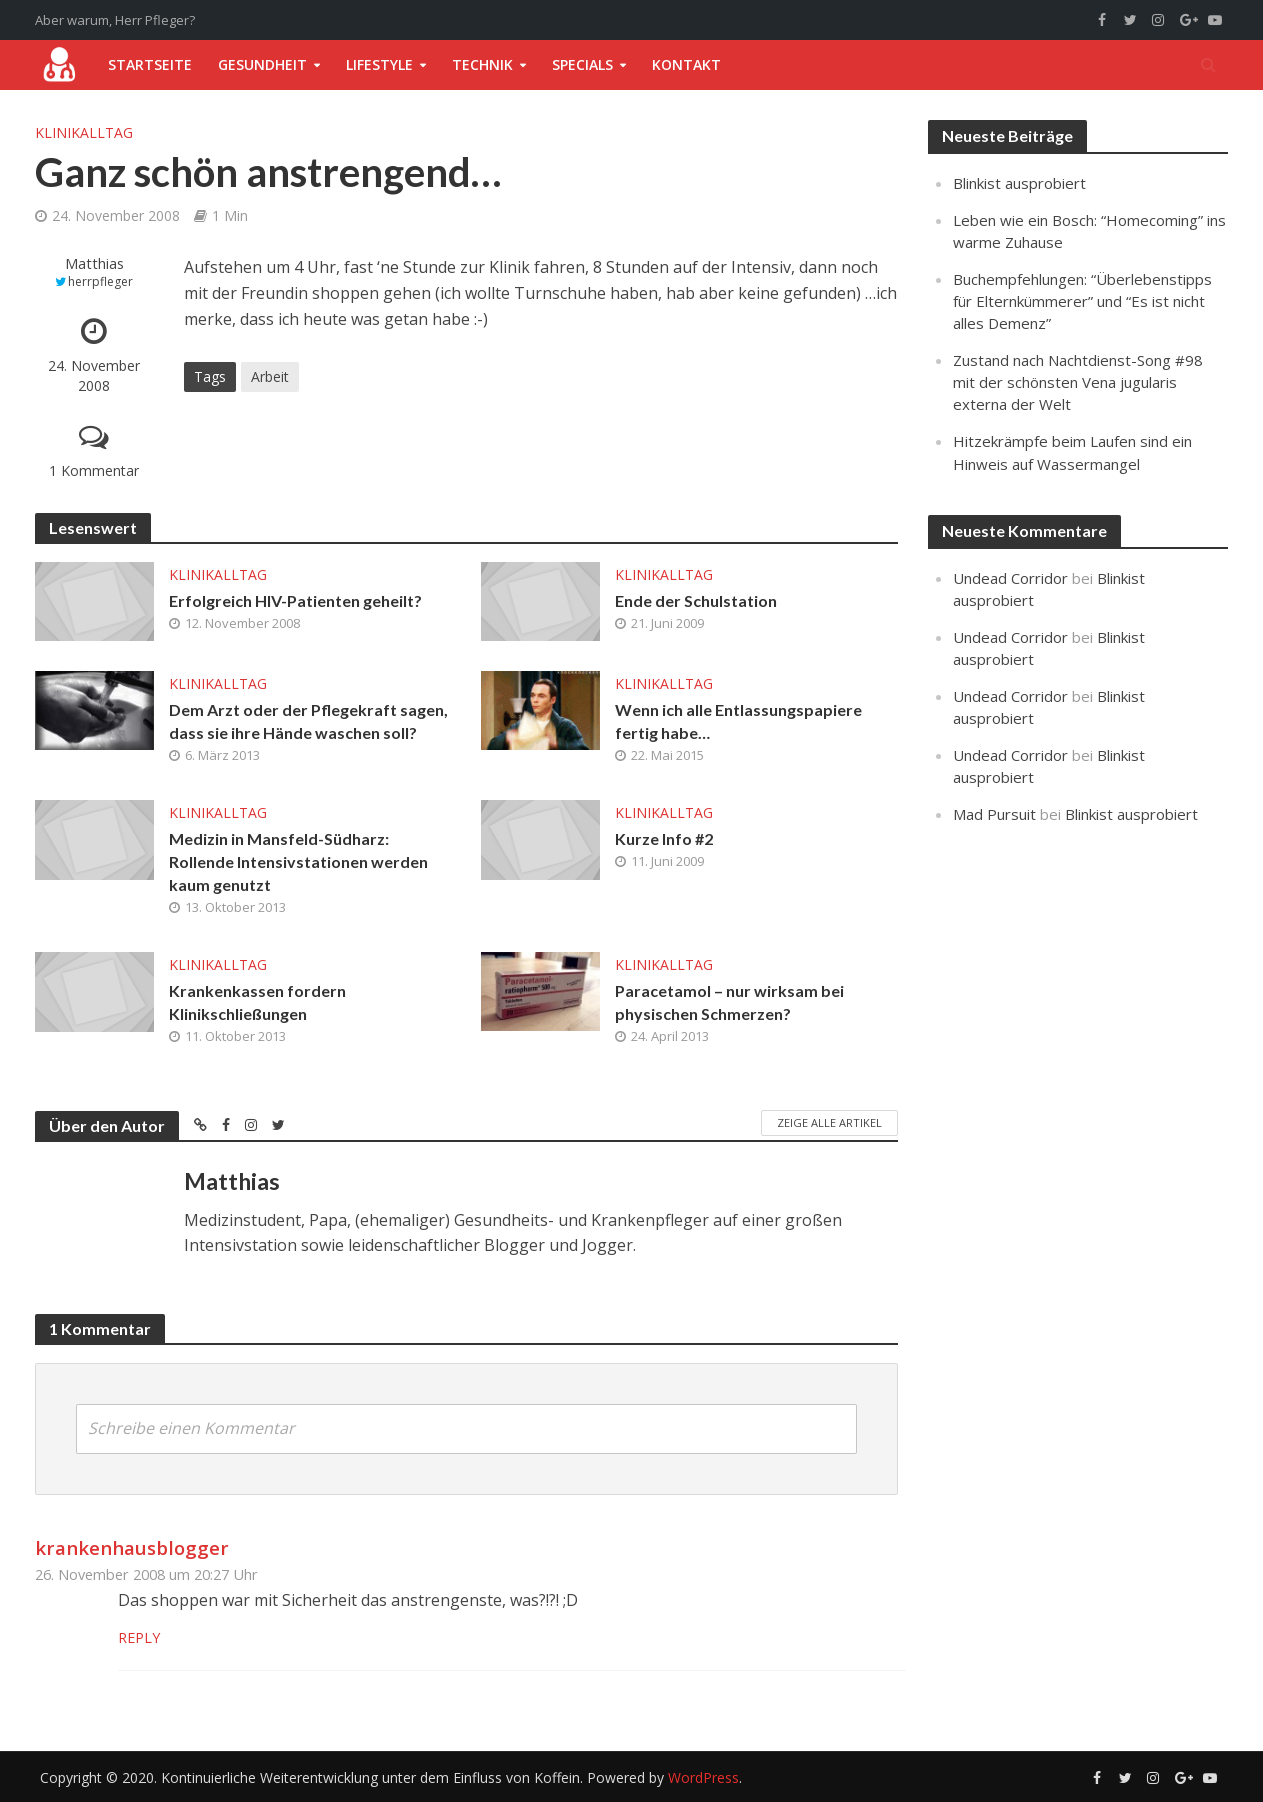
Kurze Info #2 (664, 838)
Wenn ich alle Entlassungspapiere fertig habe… (738, 721)
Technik (482, 64)
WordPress (703, 1777)
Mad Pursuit (994, 814)
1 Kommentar (94, 470)
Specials (582, 64)
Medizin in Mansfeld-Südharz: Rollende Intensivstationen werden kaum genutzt (298, 861)
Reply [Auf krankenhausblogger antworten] (139, 1637)
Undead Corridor (1010, 578)
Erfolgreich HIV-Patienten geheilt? (295, 600)
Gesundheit (262, 64)
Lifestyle (379, 64)
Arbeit (270, 376)
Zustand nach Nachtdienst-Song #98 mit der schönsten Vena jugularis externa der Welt (1078, 382)
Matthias (94, 263)
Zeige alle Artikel (829, 1122)
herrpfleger (100, 281)
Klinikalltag (84, 132)
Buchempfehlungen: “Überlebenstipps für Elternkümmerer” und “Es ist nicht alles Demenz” (1082, 301)
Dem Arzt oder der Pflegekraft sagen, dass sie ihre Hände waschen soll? (308, 721)
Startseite (150, 64)
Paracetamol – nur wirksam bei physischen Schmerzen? (729, 1002)
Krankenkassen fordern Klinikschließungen (257, 1002)
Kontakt (686, 64)
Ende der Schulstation (696, 600)
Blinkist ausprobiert (1019, 183)
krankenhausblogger (132, 1547)
